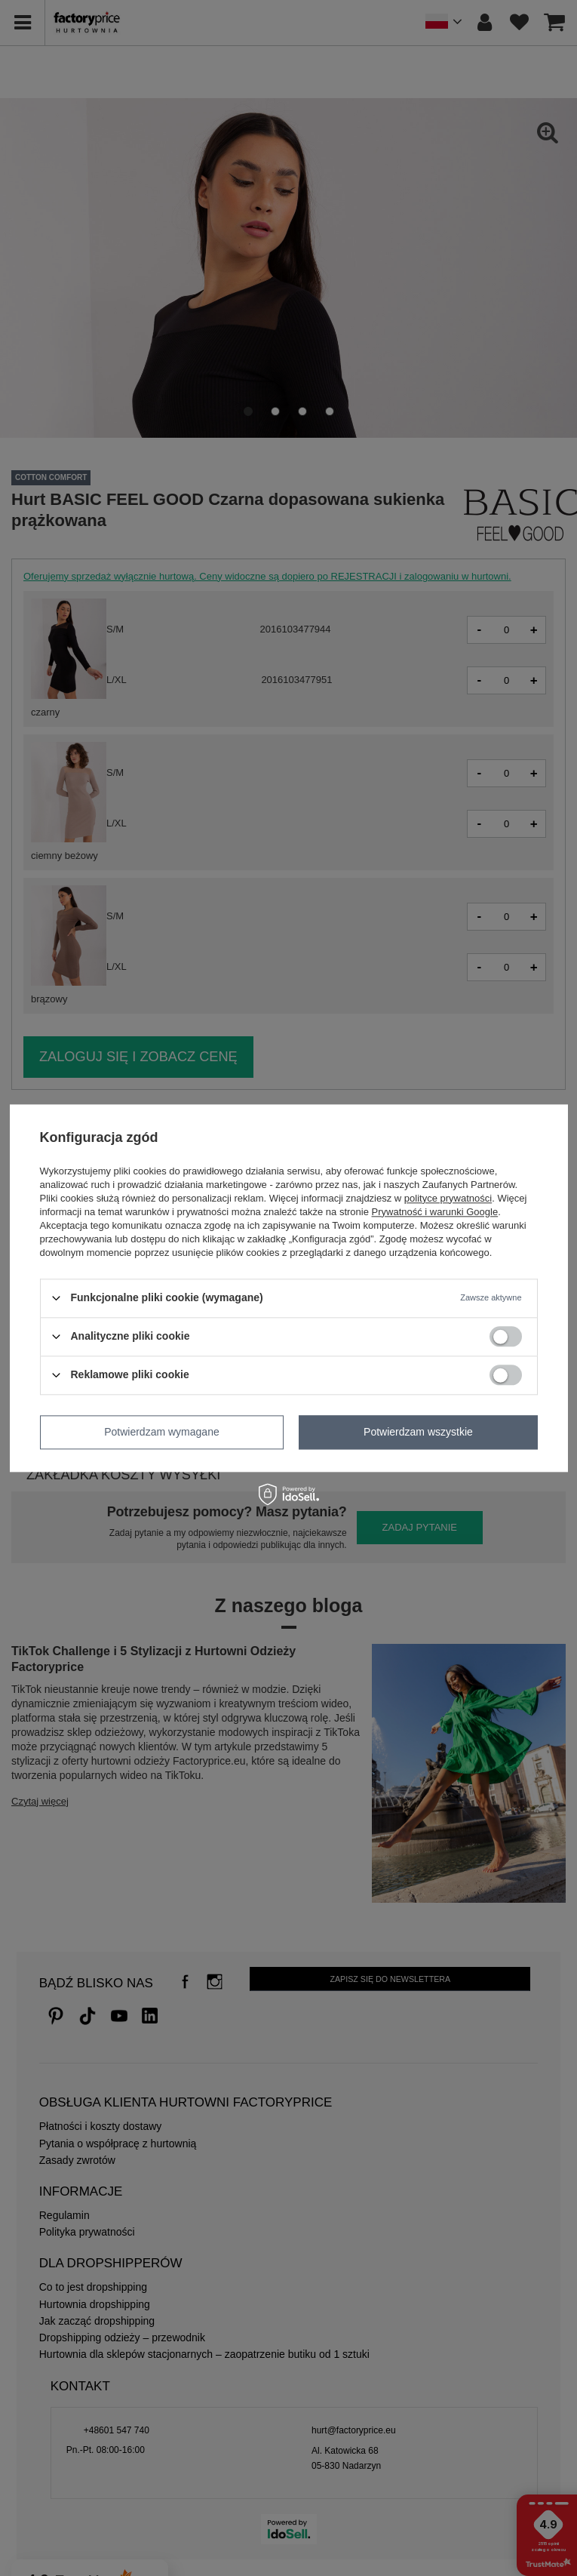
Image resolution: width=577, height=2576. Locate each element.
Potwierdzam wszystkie (418, 1432)
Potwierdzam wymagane (161, 1432)
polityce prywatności (448, 1198)
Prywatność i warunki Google (435, 1211)
